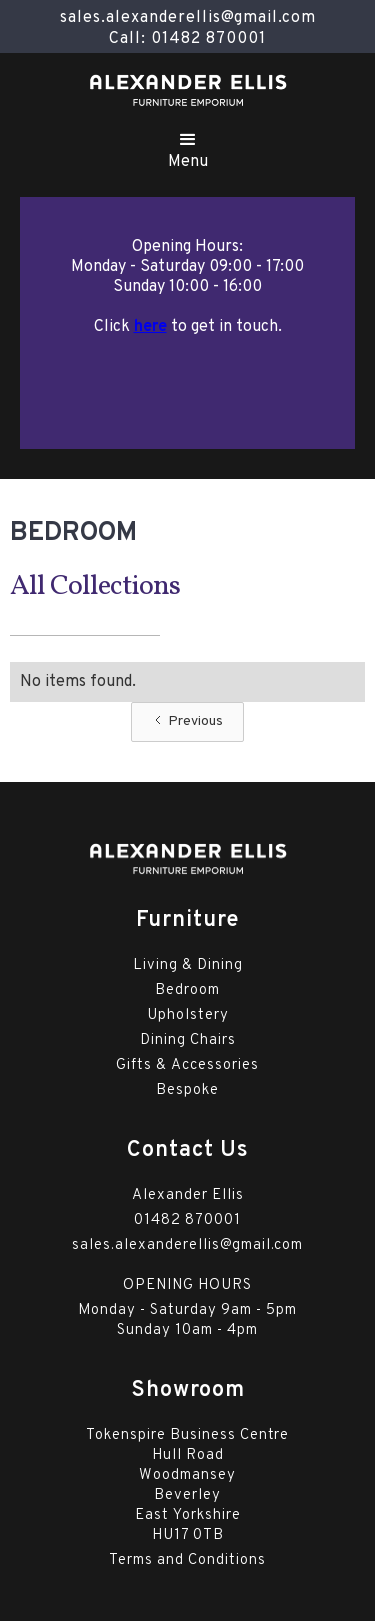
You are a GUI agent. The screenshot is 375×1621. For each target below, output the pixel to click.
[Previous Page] (187, 722)
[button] (188, 147)
